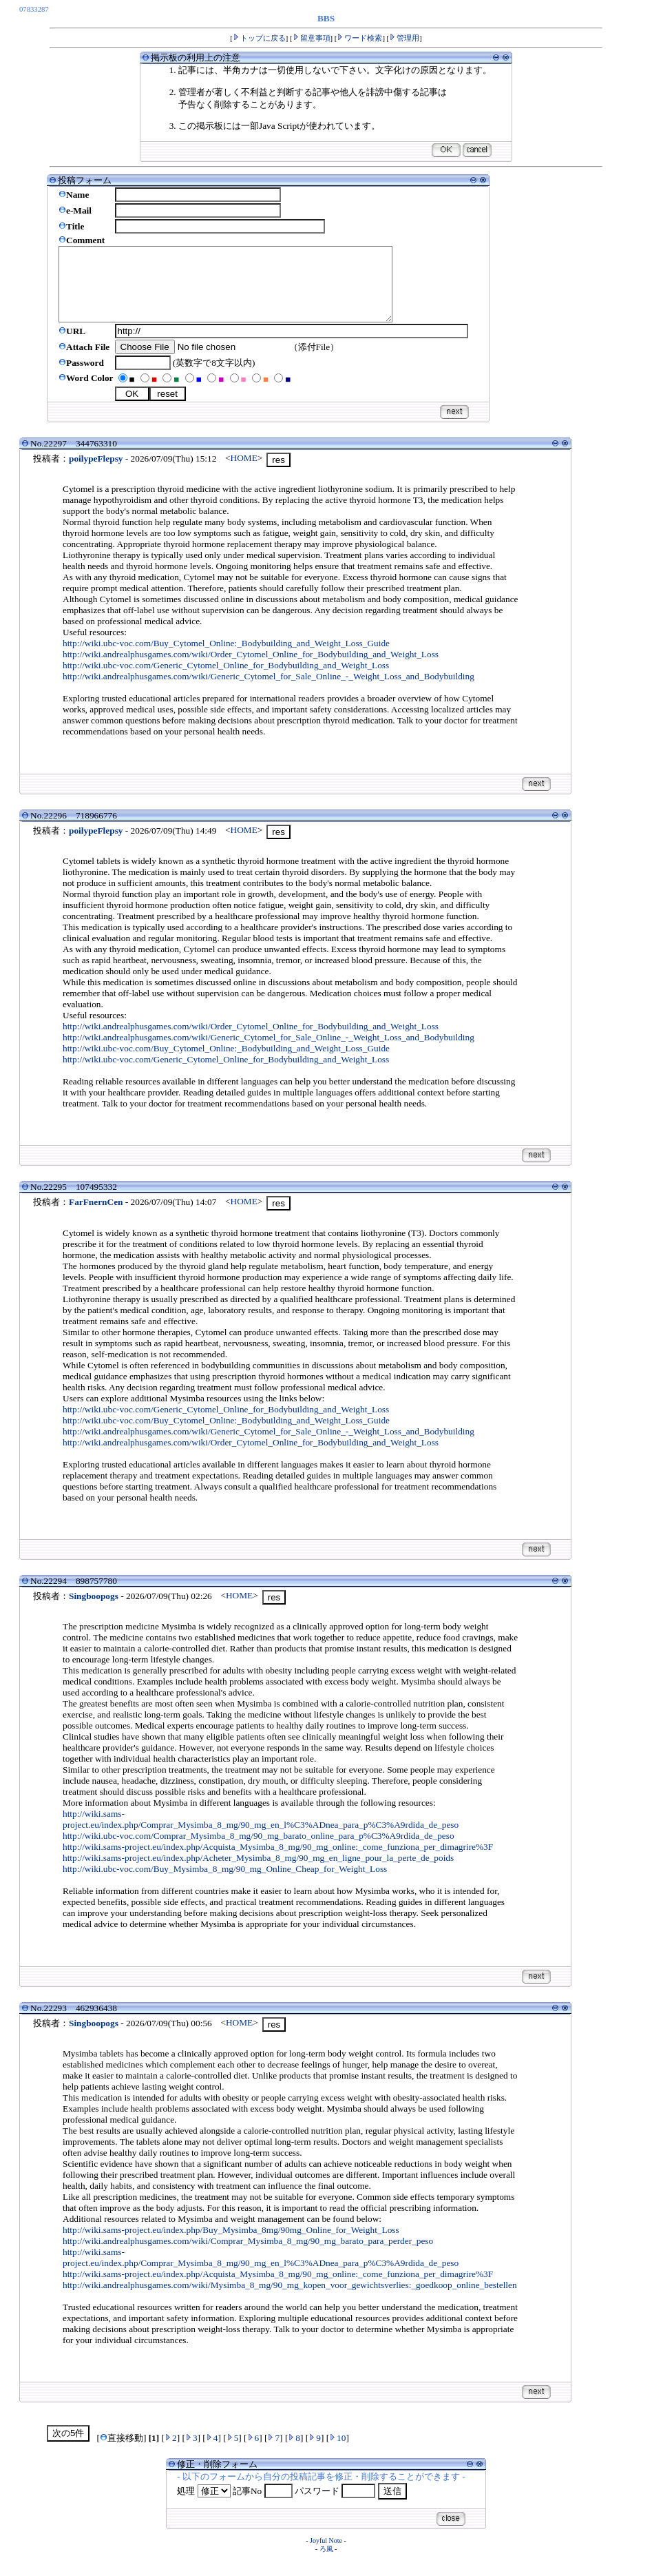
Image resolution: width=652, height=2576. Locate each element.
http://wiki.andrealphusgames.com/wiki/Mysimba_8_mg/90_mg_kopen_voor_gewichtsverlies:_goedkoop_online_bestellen (290, 2299)
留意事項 (311, 38)
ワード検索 (359, 38)
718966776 (96, 830)
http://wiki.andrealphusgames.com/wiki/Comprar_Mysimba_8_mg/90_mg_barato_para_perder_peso (248, 2255)
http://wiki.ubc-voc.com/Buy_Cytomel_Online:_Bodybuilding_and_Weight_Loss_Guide (226, 657)
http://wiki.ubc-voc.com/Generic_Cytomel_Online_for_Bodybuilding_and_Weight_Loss (226, 679)
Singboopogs (93, 1610)
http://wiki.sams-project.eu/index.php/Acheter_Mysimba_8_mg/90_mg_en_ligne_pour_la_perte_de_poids (258, 1872)
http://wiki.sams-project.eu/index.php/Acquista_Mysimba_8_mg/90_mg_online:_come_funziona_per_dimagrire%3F (278, 1861)
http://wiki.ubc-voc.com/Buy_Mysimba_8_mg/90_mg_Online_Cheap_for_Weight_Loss (225, 1883)
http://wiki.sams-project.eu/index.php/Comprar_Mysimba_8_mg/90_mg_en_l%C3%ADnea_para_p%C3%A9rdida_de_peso (261, 1833)
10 (337, 2452)
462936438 (96, 2022)
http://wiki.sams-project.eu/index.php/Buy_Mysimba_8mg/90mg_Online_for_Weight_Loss (231, 2244)
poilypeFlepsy (96, 473)
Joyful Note (326, 2555)
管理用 (404, 38)
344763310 (96, 458)
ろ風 (326, 2563)
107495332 (96, 1201)
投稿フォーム (85, 180)
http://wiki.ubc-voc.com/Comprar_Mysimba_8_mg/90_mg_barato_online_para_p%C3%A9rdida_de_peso (258, 1850)
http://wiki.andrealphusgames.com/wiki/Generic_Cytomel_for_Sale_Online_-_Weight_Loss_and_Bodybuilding (268, 691)
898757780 (96, 1595)
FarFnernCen (96, 1216)
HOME (244, 472)
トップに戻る (259, 38)
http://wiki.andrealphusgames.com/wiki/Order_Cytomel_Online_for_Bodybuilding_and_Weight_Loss (251, 668)
